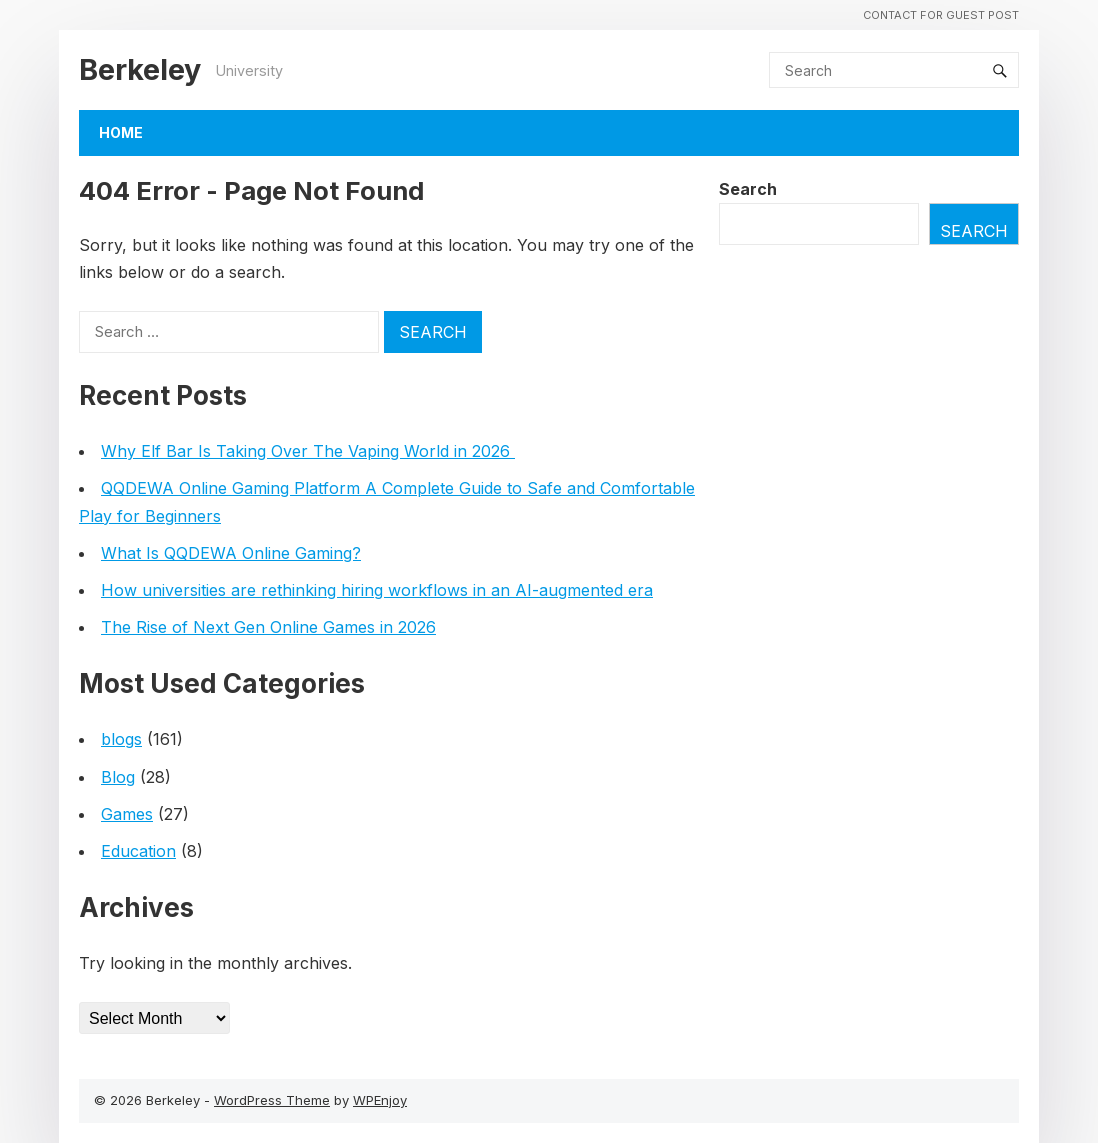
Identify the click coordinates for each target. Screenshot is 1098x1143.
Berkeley (140, 69)
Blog (118, 777)
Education (138, 851)
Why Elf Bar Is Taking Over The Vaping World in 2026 (308, 451)
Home (121, 132)
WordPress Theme (272, 1100)
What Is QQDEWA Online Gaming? (231, 553)
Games (127, 814)
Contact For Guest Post (941, 15)
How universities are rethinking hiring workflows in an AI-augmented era (377, 590)
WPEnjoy (380, 1100)
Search (748, 189)
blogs (121, 739)
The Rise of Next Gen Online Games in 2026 (268, 627)
